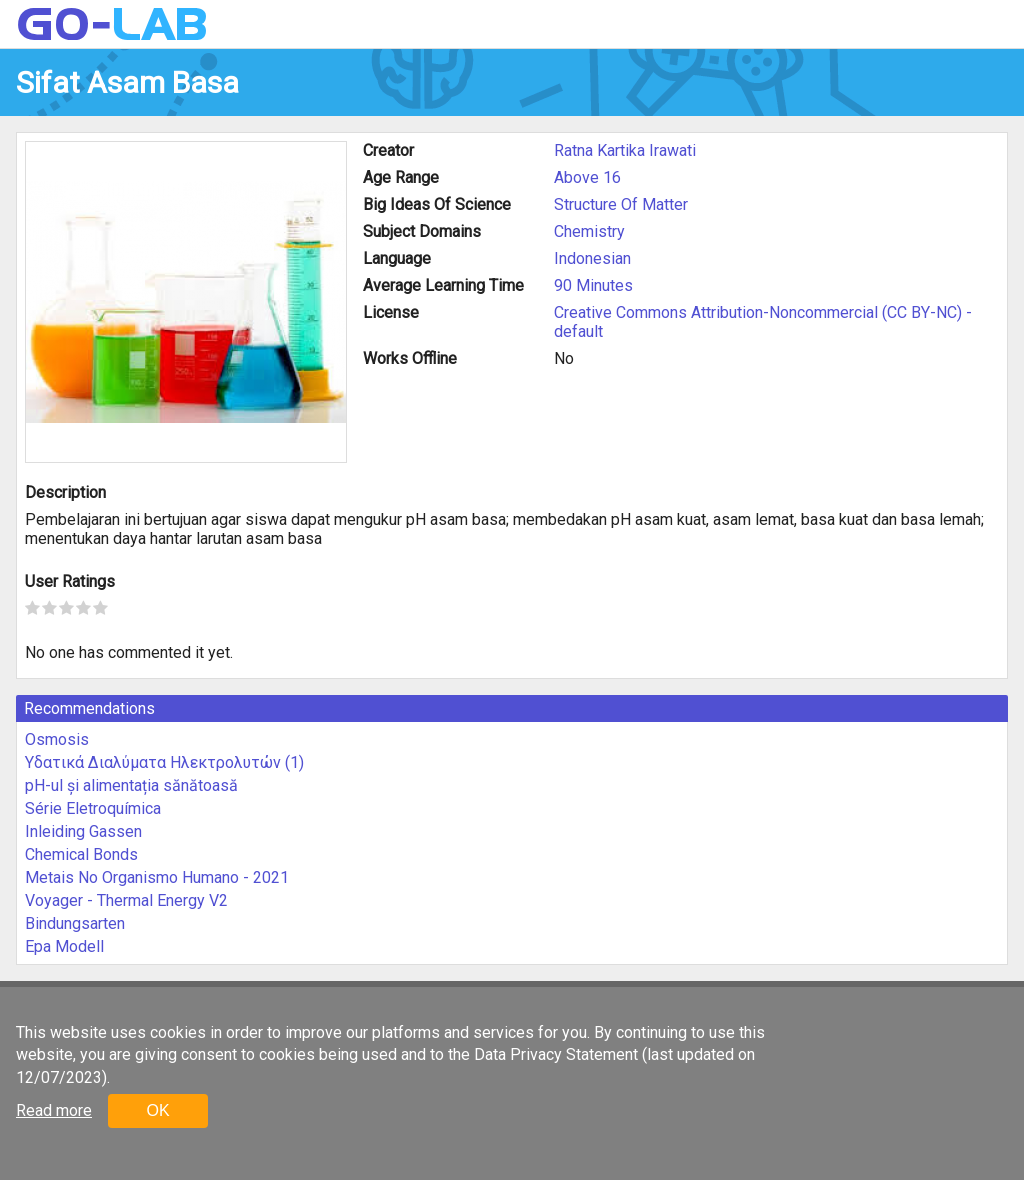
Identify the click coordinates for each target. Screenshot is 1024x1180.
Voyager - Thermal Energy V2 (126, 900)
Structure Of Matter (621, 204)
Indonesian (592, 258)
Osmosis (57, 739)
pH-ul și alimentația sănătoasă (131, 785)
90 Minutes (593, 285)
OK (157, 1110)
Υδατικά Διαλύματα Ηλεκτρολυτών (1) (164, 762)
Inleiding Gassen (83, 831)
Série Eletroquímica (93, 808)
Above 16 (587, 177)
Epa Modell (64, 946)
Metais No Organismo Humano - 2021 (157, 877)
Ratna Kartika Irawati (625, 150)
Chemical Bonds (81, 854)
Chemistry (589, 231)
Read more (54, 1110)
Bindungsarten (75, 923)
